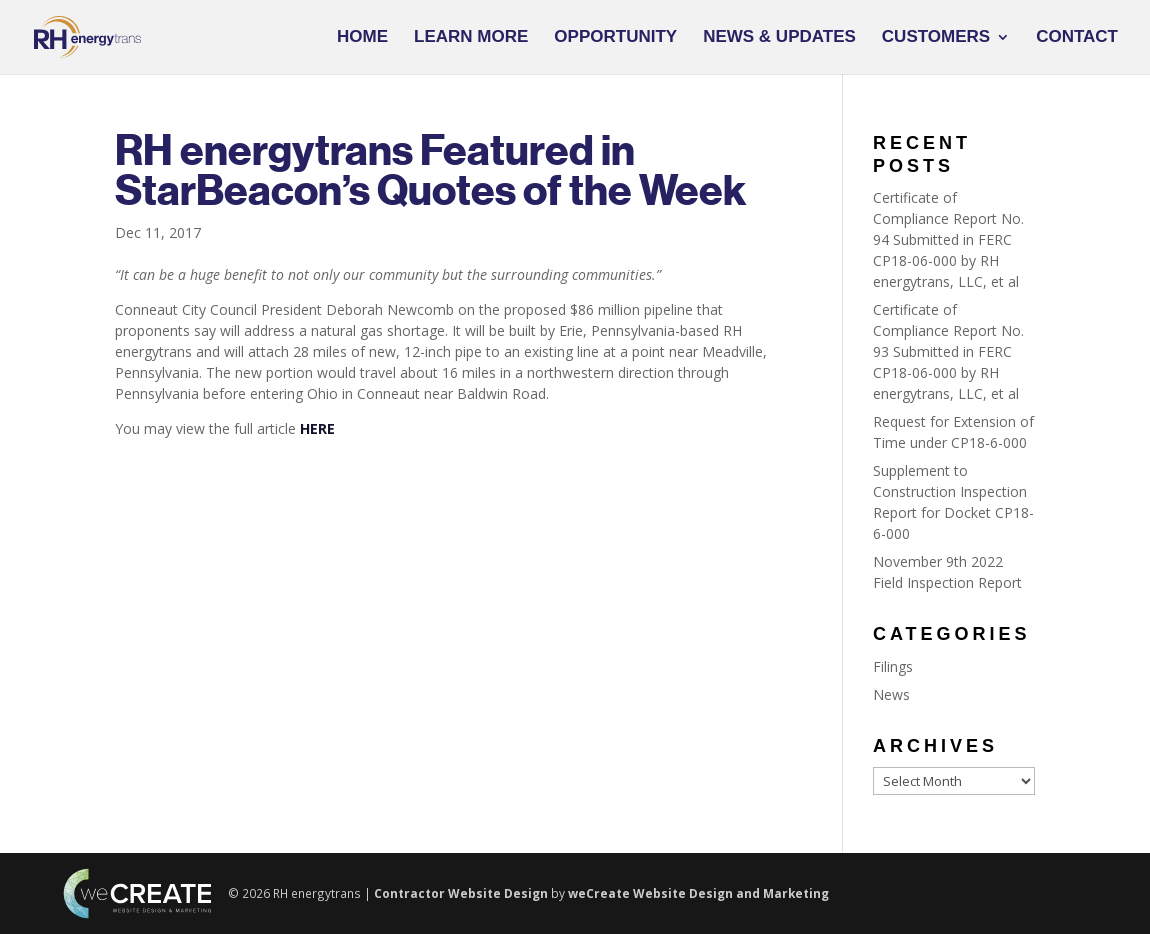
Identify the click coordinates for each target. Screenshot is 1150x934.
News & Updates (779, 38)
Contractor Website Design (461, 893)
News (891, 694)
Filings (893, 666)
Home (362, 38)
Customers (936, 38)
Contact (1077, 38)
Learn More (471, 38)
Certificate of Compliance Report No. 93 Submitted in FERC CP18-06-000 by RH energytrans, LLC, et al (948, 351)
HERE (317, 428)
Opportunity (615, 38)
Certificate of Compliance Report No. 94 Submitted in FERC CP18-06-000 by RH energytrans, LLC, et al (948, 239)
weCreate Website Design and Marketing (698, 893)
